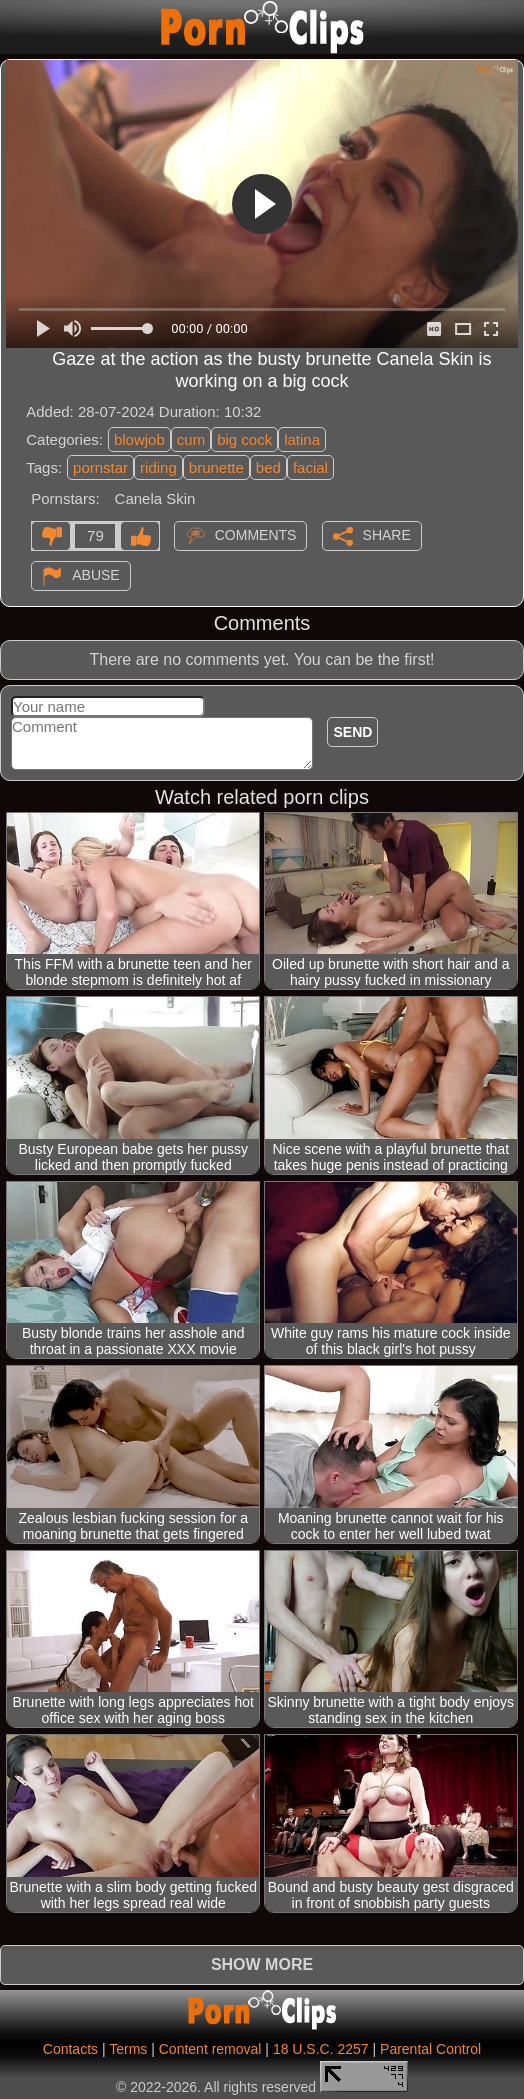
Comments (256, 535)
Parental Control (430, 2049)
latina (302, 439)
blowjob (139, 439)
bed (268, 467)
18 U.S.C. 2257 (321, 2049)
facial (310, 467)
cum (191, 439)
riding (158, 467)
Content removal (210, 2049)
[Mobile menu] (18, 27)
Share (387, 535)
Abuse (95, 575)
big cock (244, 439)
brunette (216, 467)
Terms (128, 2049)
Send (352, 732)
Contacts (70, 2049)
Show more (262, 1964)
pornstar (100, 467)
